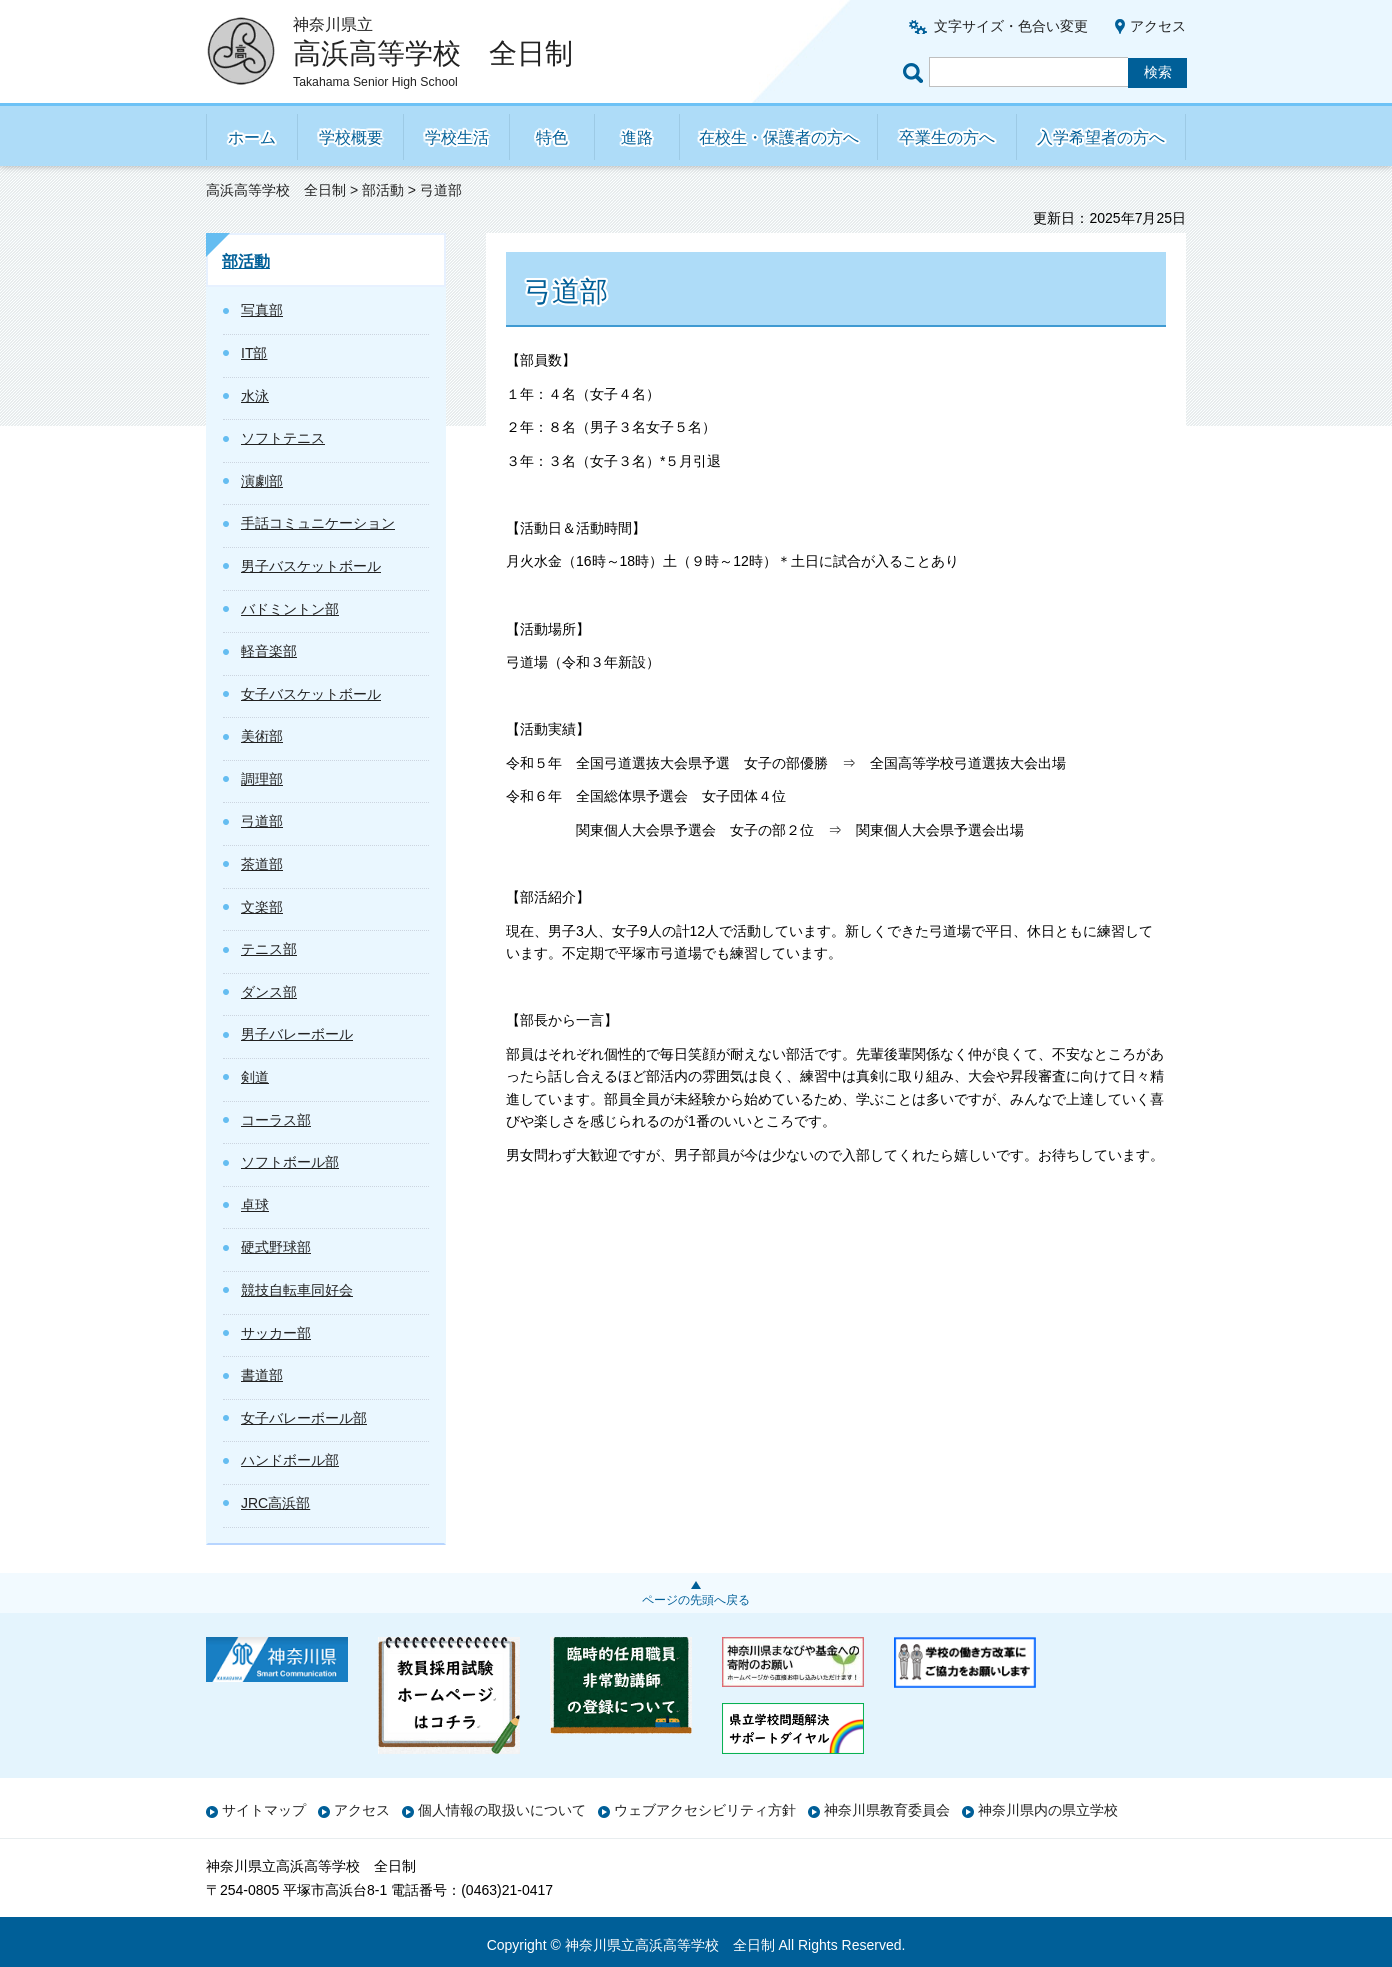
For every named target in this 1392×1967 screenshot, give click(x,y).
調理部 (262, 779)
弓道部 (262, 821)
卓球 (255, 1205)
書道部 (262, 1375)
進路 (637, 137)
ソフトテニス (283, 438)
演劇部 (262, 481)
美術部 (262, 736)
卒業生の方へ (947, 137)
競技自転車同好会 (297, 1290)
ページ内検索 (916, 72)
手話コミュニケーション (318, 523)
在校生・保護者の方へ (779, 137)
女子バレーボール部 (304, 1418)
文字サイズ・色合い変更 (1011, 26)
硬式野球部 (276, 1247)
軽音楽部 (269, 651)
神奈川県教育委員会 (887, 1810)
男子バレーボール (297, 1034)
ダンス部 (269, 992)
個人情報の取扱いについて (502, 1810)
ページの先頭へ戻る (696, 1600)
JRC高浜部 (275, 1503)
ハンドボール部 (290, 1460)
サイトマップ (264, 1810)
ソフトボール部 (290, 1162)
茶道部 (262, 864)
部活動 (383, 190)
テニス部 (269, 949)
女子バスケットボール (311, 694)
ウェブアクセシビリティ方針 (705, 1810)
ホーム (252, 137)
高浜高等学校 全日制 (276, 190)
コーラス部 (276, 1120)
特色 (552, 137)
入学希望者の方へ (1101, 137)
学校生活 (457, 137)
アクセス (1158, 26)
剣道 (255, 1077)
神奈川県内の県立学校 (1048, 1810)
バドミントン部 (290, 609)
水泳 (255, 396)
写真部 (262, 310)
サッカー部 (276, 1333)
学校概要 (351, 137)
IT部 (254, 353)
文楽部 (262, 907)
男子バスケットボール (311, 566)
